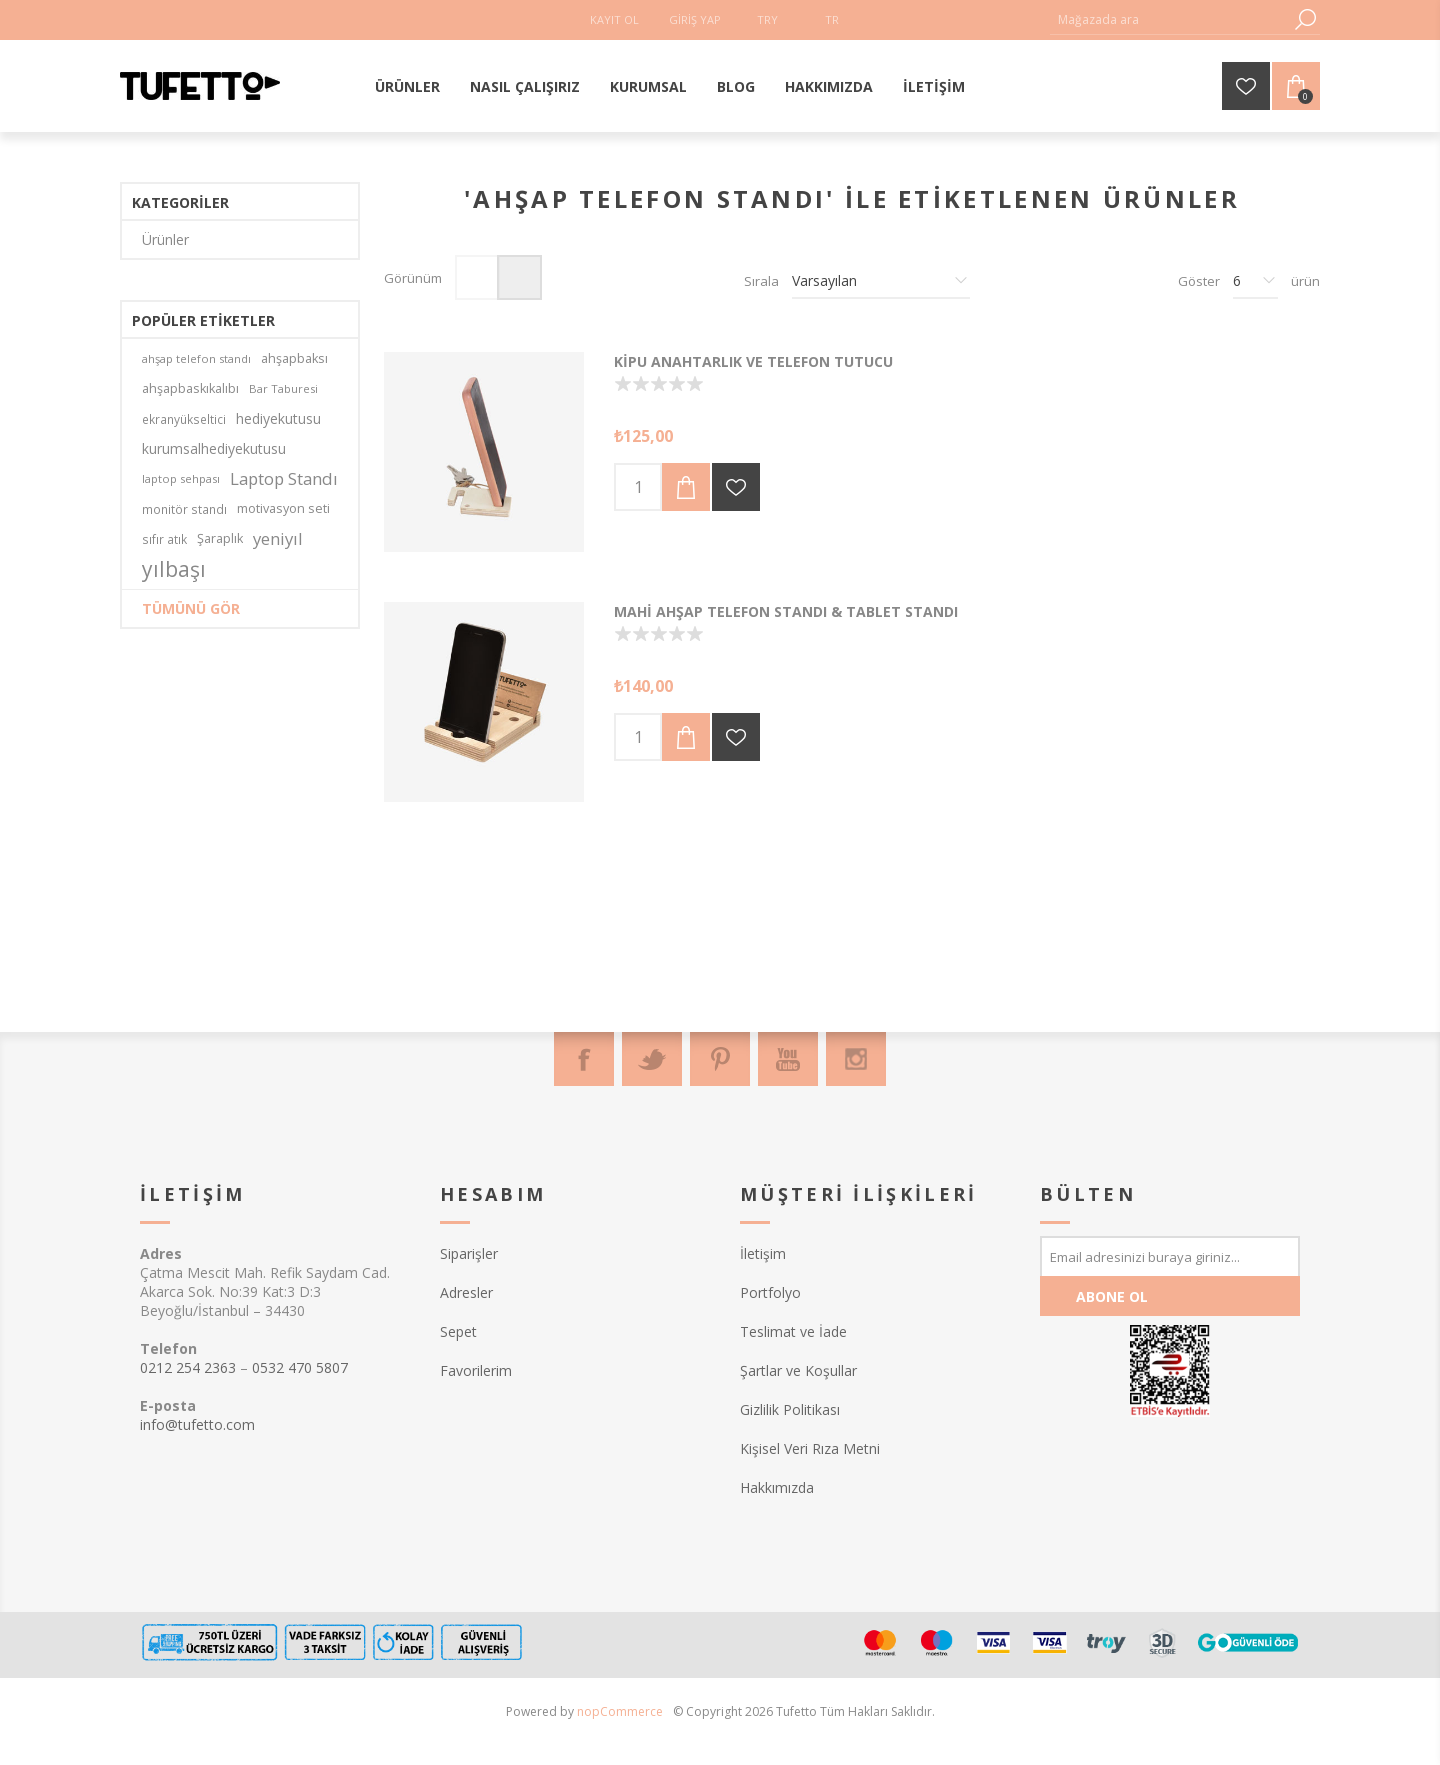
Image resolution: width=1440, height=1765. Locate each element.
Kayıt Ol (614, 19)
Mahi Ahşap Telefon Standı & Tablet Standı (786, 611)
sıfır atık (164, 539)
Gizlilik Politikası (790, 1409)
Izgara (477, 277)
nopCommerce (620, 1711)
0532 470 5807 (300, 1367)
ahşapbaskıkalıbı (190, 388)
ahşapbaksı (294, 358)
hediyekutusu (278, 418)
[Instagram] (856, 1059)
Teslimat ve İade (793, 1331)
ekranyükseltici (184, 419)
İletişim (763, 1253)
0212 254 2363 (188, 1367)
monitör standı (184, 509)
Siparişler (469, 1253)
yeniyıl (278, 538)
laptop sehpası (181, 478)
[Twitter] (652, 1059)
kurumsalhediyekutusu (214, 448)
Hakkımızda (777, 1487)
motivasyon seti (283, 508)
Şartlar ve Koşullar (798, 1370)
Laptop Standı (284, 478)
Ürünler (165, 239)
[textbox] (1170, 19)
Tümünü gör (191, 608)
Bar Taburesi (283, 388)
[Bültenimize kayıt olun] (1170, 1256)
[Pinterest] (720, 1059)
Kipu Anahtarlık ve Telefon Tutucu (753, 361)
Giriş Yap (695, 19)
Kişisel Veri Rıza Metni (810, 1448)
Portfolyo (770, 1292)
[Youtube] (788, 1059)
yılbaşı (174, 569)
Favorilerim (476, 1370)
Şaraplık (220, 538)
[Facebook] (584, 1059)
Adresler (466, 1292)
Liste (519, 277)
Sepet (458, 1331)
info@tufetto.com (197, 1424)
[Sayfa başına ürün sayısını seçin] (1255, 281)
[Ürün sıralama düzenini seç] (881, 281)
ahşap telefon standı (196, 358)
